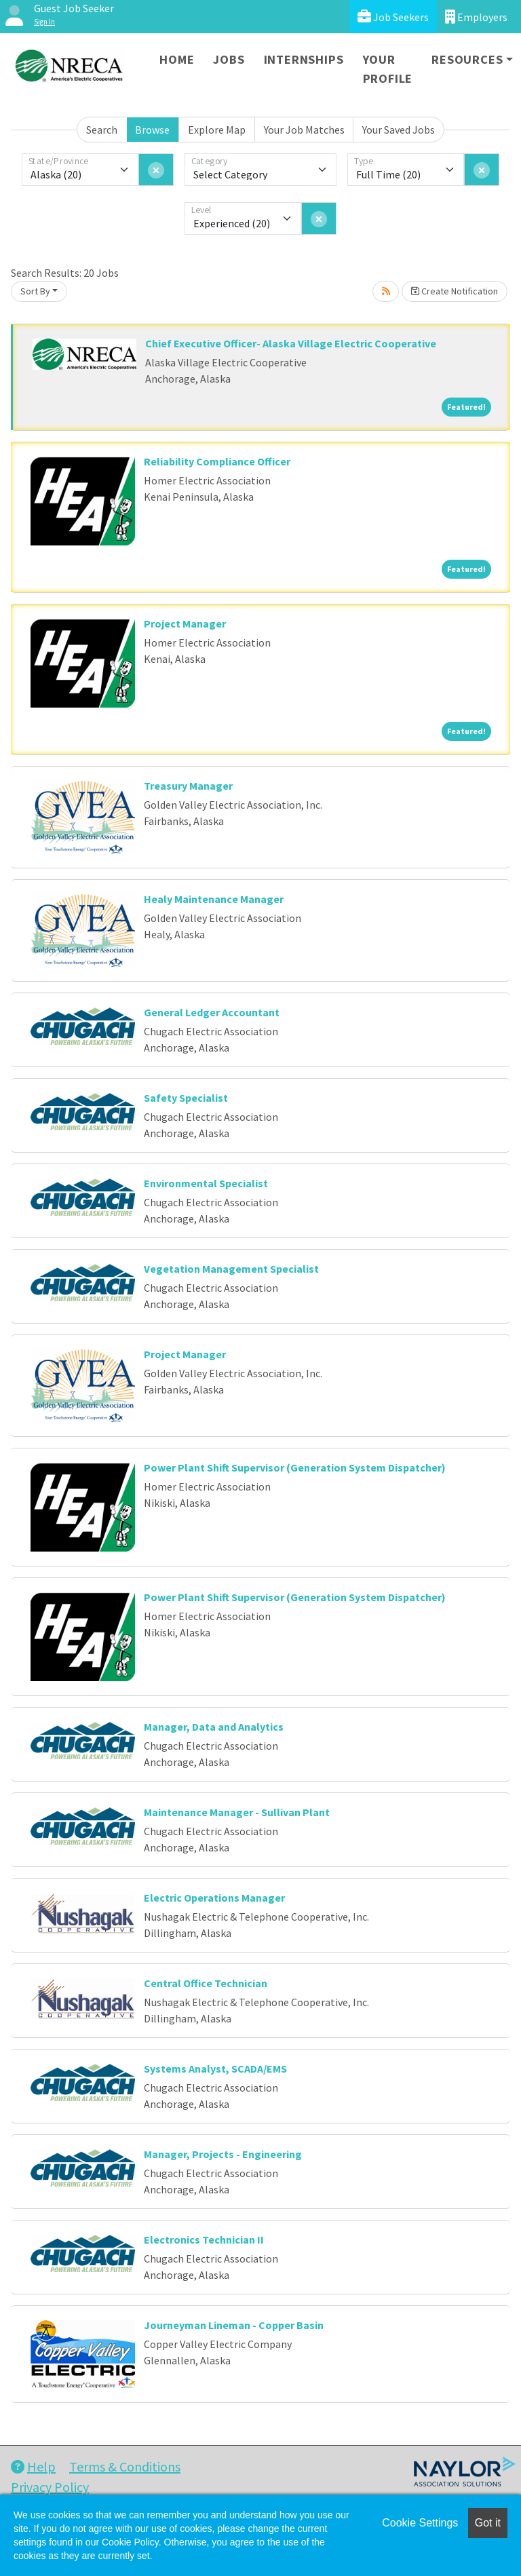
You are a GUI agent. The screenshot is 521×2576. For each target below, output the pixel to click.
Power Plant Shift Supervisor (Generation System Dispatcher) (295, 1467)
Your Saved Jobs (398, 129)
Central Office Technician (205, 1983)
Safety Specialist (186, 1097)
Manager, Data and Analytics (214, 1726)
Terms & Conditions (124, 2466)
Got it (488, 2523)
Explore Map (217, 129)
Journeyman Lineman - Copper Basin (234, 2325)
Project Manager (185, 623)
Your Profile (388, 69)
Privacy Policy (50, 2486)
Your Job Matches (304, 129)
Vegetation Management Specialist (231, 1268)
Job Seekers (393, 16)
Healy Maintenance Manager (214, 899)
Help (33, 2466)
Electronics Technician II (204, 2239)
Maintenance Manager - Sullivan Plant (237, 1812)
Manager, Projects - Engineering (223, 2154)
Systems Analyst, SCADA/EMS (215, 2068)
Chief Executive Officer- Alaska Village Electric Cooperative (290, 343)
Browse (152, 129)
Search (101, 129)
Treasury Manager (188, 785)
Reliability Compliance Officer (217, 461)
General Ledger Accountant (211, 1012)
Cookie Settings (420, 2523)
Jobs (228, 59)
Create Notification (454, 291)
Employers (476, 16)
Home (176, 59)
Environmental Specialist (206, 1183)
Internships (304, 59)
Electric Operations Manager (214, 1897)
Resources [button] (467, 59)
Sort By (35, 291)
